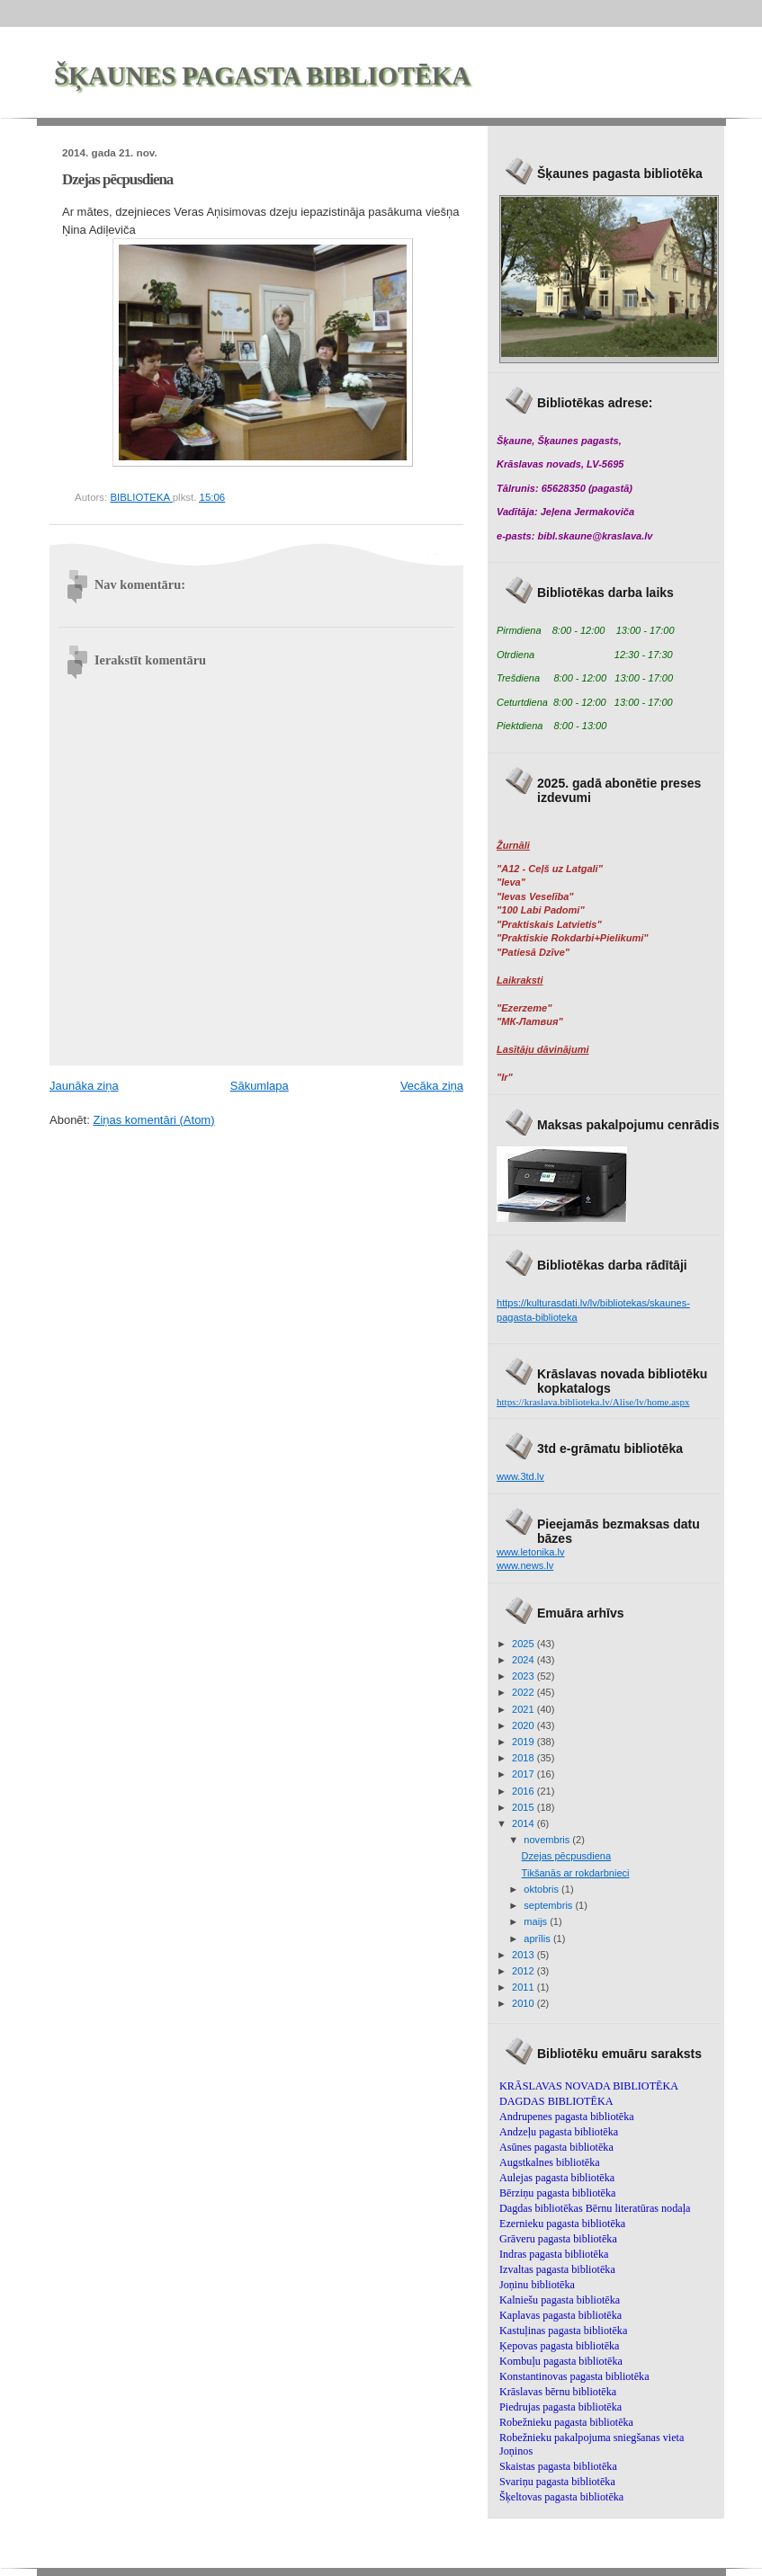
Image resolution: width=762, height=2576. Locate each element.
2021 (524, 1709)
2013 (524, 1954)
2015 (524, 1807)
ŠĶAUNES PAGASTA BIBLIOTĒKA (262, 76)
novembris (548, 1839)
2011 (524, 1987)
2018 (524, 1757)
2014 (524, 1823)
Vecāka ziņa (431, 1085)
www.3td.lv (520, 1476)
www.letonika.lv (531, 1551)
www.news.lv (525, 1565)
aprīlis (538, 1938)
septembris (549, 1905)
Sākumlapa (259, 1085)
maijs (537, 1921)
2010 (524, 2003)
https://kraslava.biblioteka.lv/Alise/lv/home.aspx (593, 1401)
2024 (524, 1659)
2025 (524, 1643)
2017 (524, 1774)
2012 (524, 1970)
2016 (524, 1791)
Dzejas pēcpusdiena (567, 1855)
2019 (524, 1741)
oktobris (542, 1889)
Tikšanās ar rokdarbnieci (576, 1872)
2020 (524, 1725)
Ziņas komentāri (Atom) (153, 1120)
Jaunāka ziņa (84, 1085)
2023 (524, 1676)
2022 (524, 1692)
